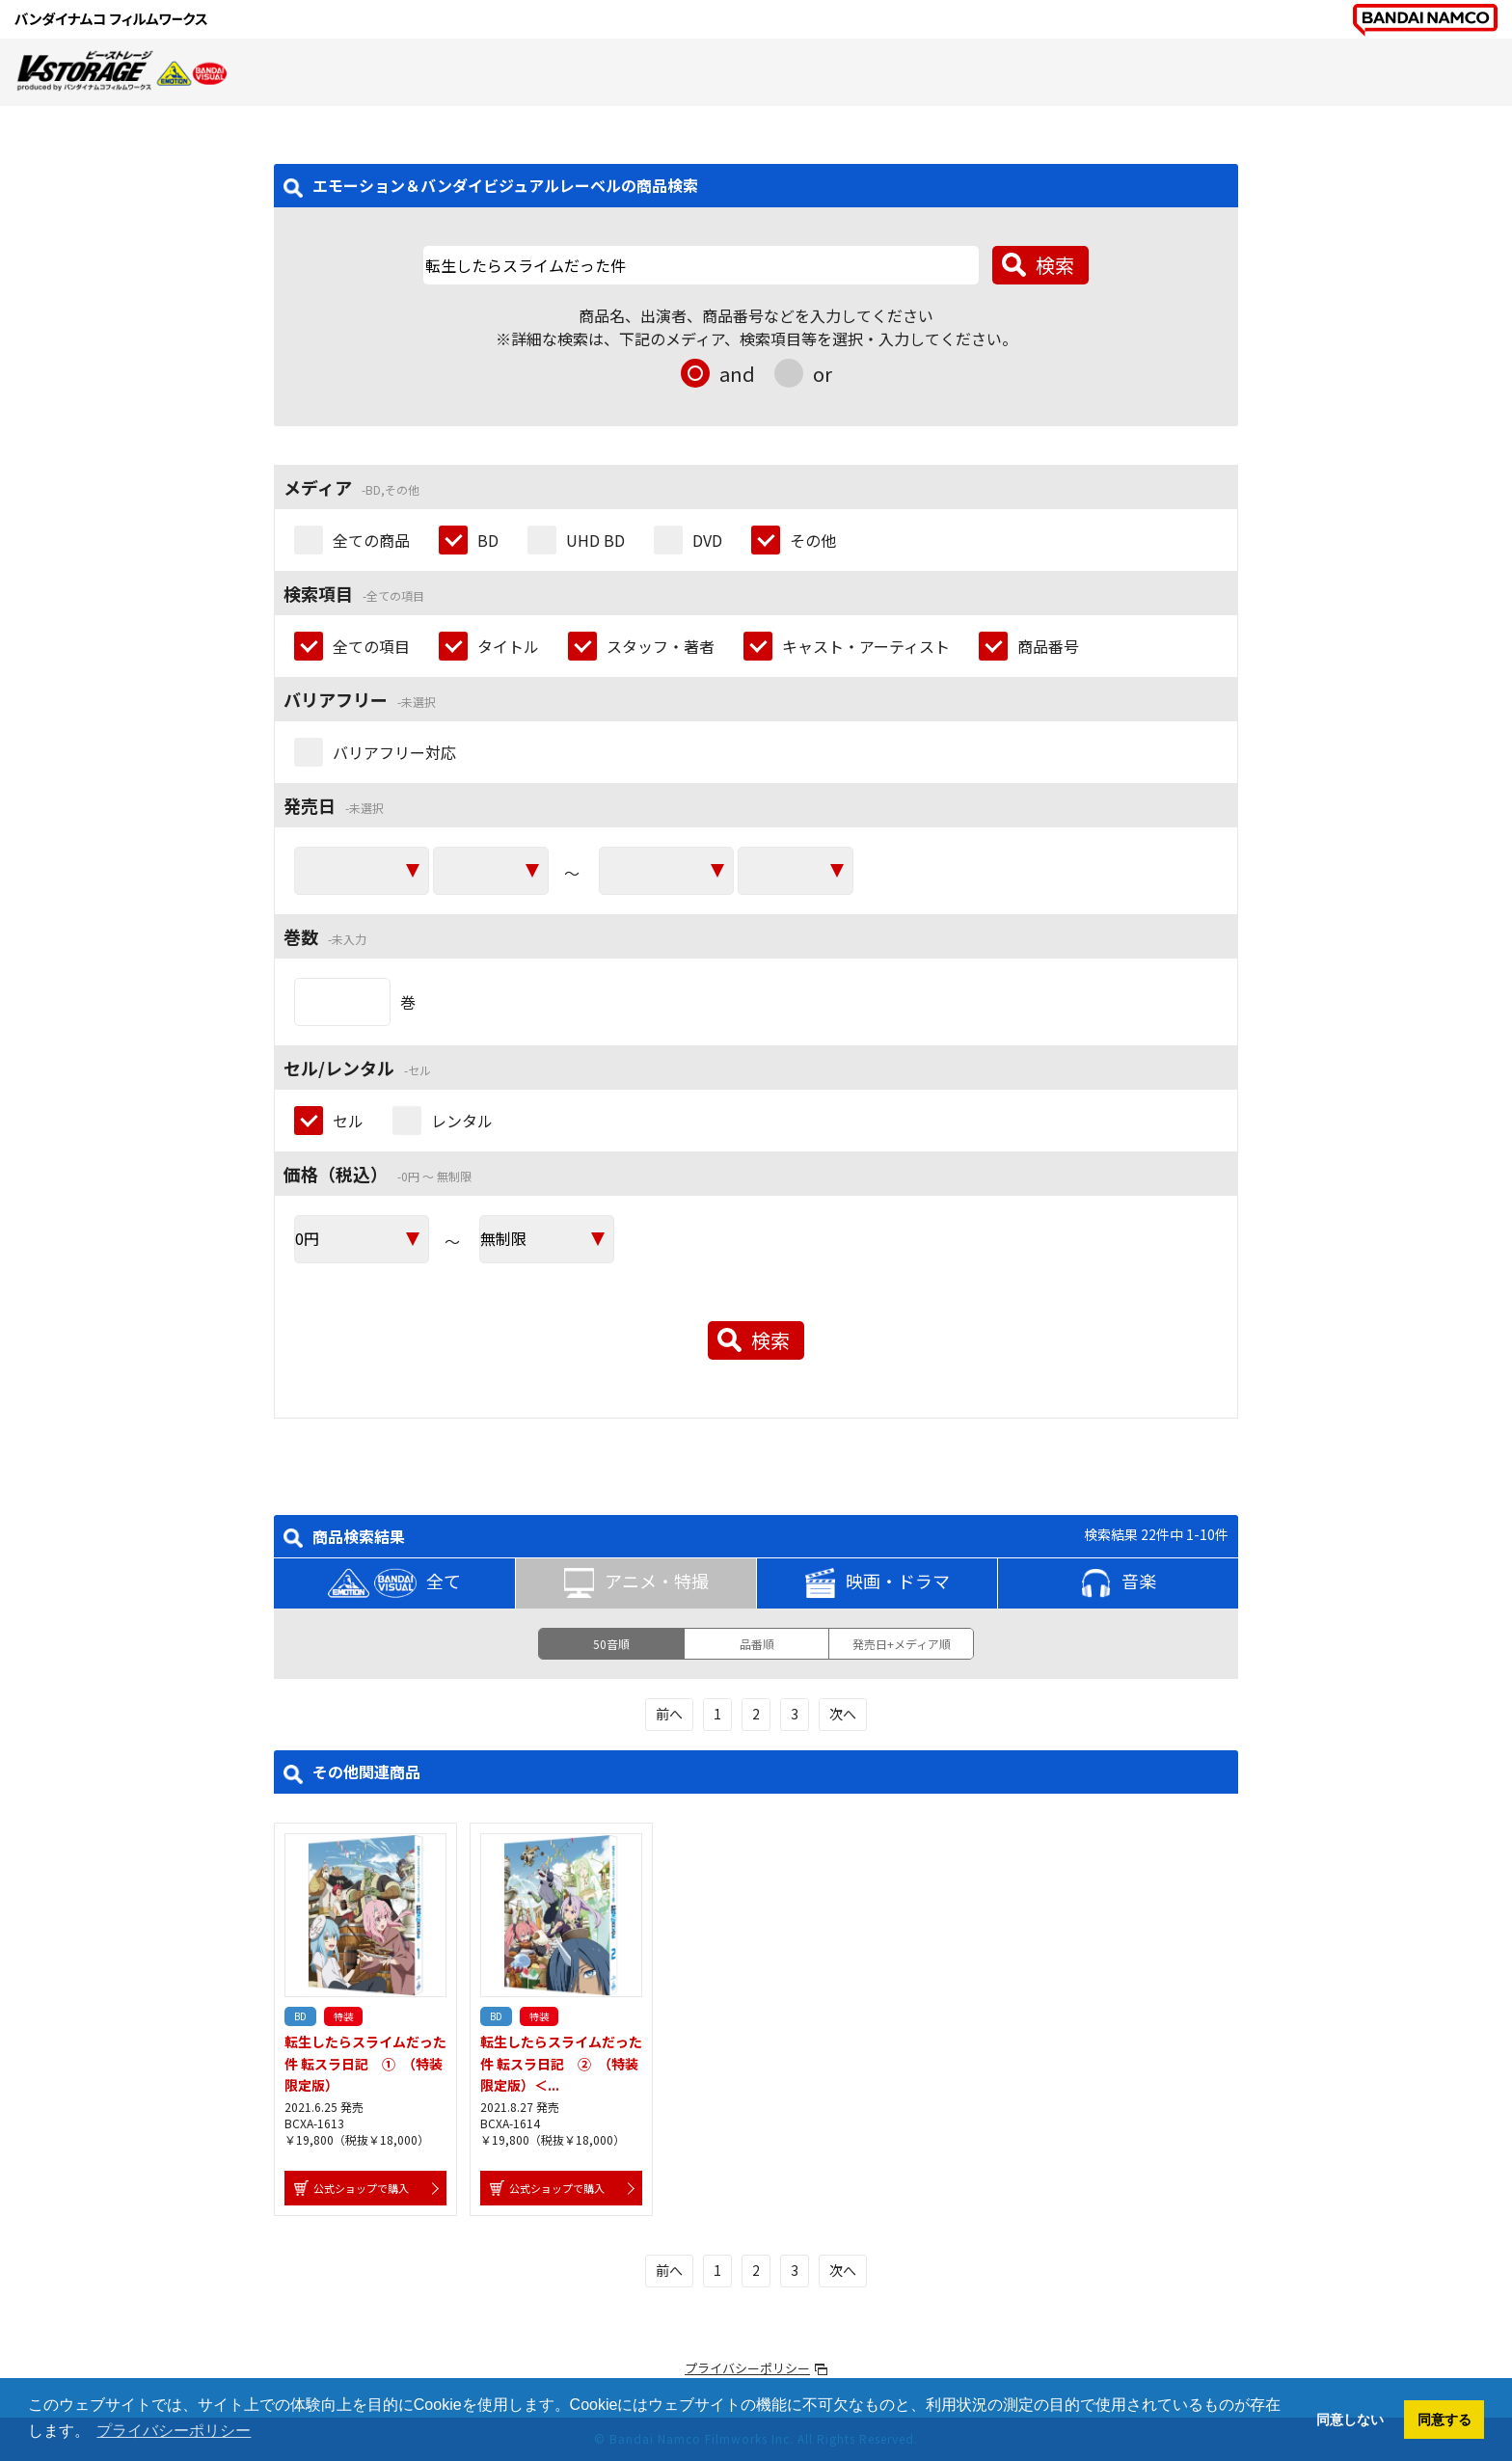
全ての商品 (371, 540)
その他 (813, 540)
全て (394, 1583)
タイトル (508, 646)
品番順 (757, 1644)
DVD (707, 540)
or (822, 374)
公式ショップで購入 (361, 2188)
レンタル (462, 1120)
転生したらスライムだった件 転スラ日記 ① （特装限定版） (365, 2063)
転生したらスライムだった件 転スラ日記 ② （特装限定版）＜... (561, 2063)
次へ (842, 1713)
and (737, 374)
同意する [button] (1445, 2419)
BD (488, 540)
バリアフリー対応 (394, 752)
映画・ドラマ (877, 1583)
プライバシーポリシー (747, 2368)
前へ (669, 1713)
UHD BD (595, 540)
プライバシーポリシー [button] (173, 2430)
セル (348, 1120)
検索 (1055, 265)
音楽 (1118, 1583)
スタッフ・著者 (661, 646)
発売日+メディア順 (901, 1644)
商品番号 (1048, 646)
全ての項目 (371, 646)
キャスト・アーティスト (866, 646)
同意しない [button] (1350, 2419)
